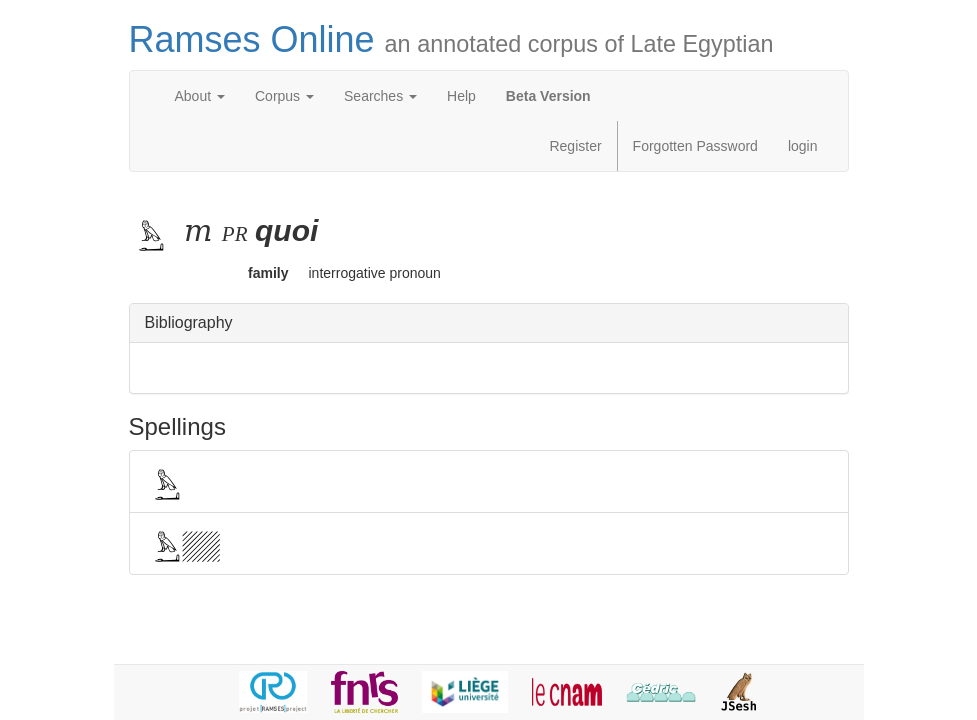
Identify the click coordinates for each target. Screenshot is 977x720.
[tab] (489, 323)
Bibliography (189, 322)
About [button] (200, 96)
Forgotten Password (695, 146)
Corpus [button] (284, 96)
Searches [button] (380, 96)
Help (461, 96)
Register (575, 146)
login (803, 146)
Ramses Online (451, 39)
